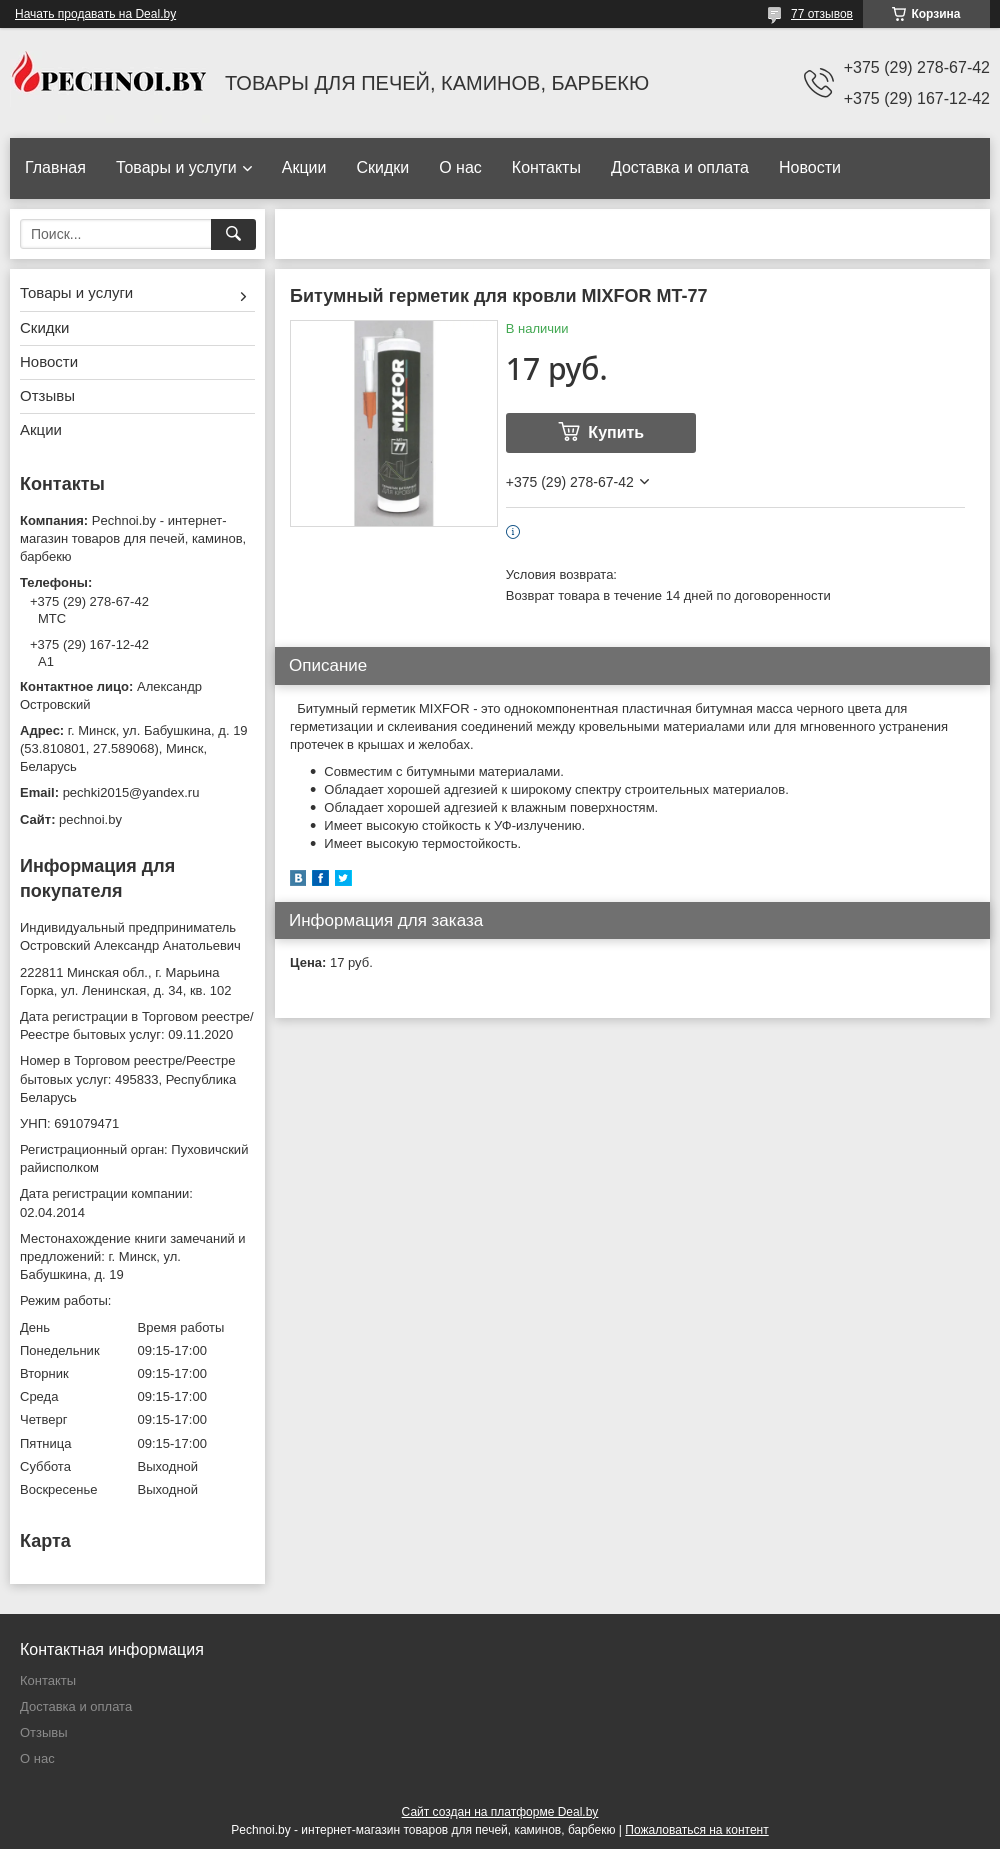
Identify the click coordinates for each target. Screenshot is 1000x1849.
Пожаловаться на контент (696, 1830)
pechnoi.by (90, 819)
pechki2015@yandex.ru (131, 792)
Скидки (382, 167)
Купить (616, 432)
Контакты (546, 167)
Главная (55, 167)
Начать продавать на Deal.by (95, 14)
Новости (810, 167)
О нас (460, 167)
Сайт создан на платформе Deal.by (500, 1812)
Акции (304, 167)
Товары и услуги (176, 167)
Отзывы (47, 395)
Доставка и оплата (680, 167)
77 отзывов (822, 14)
